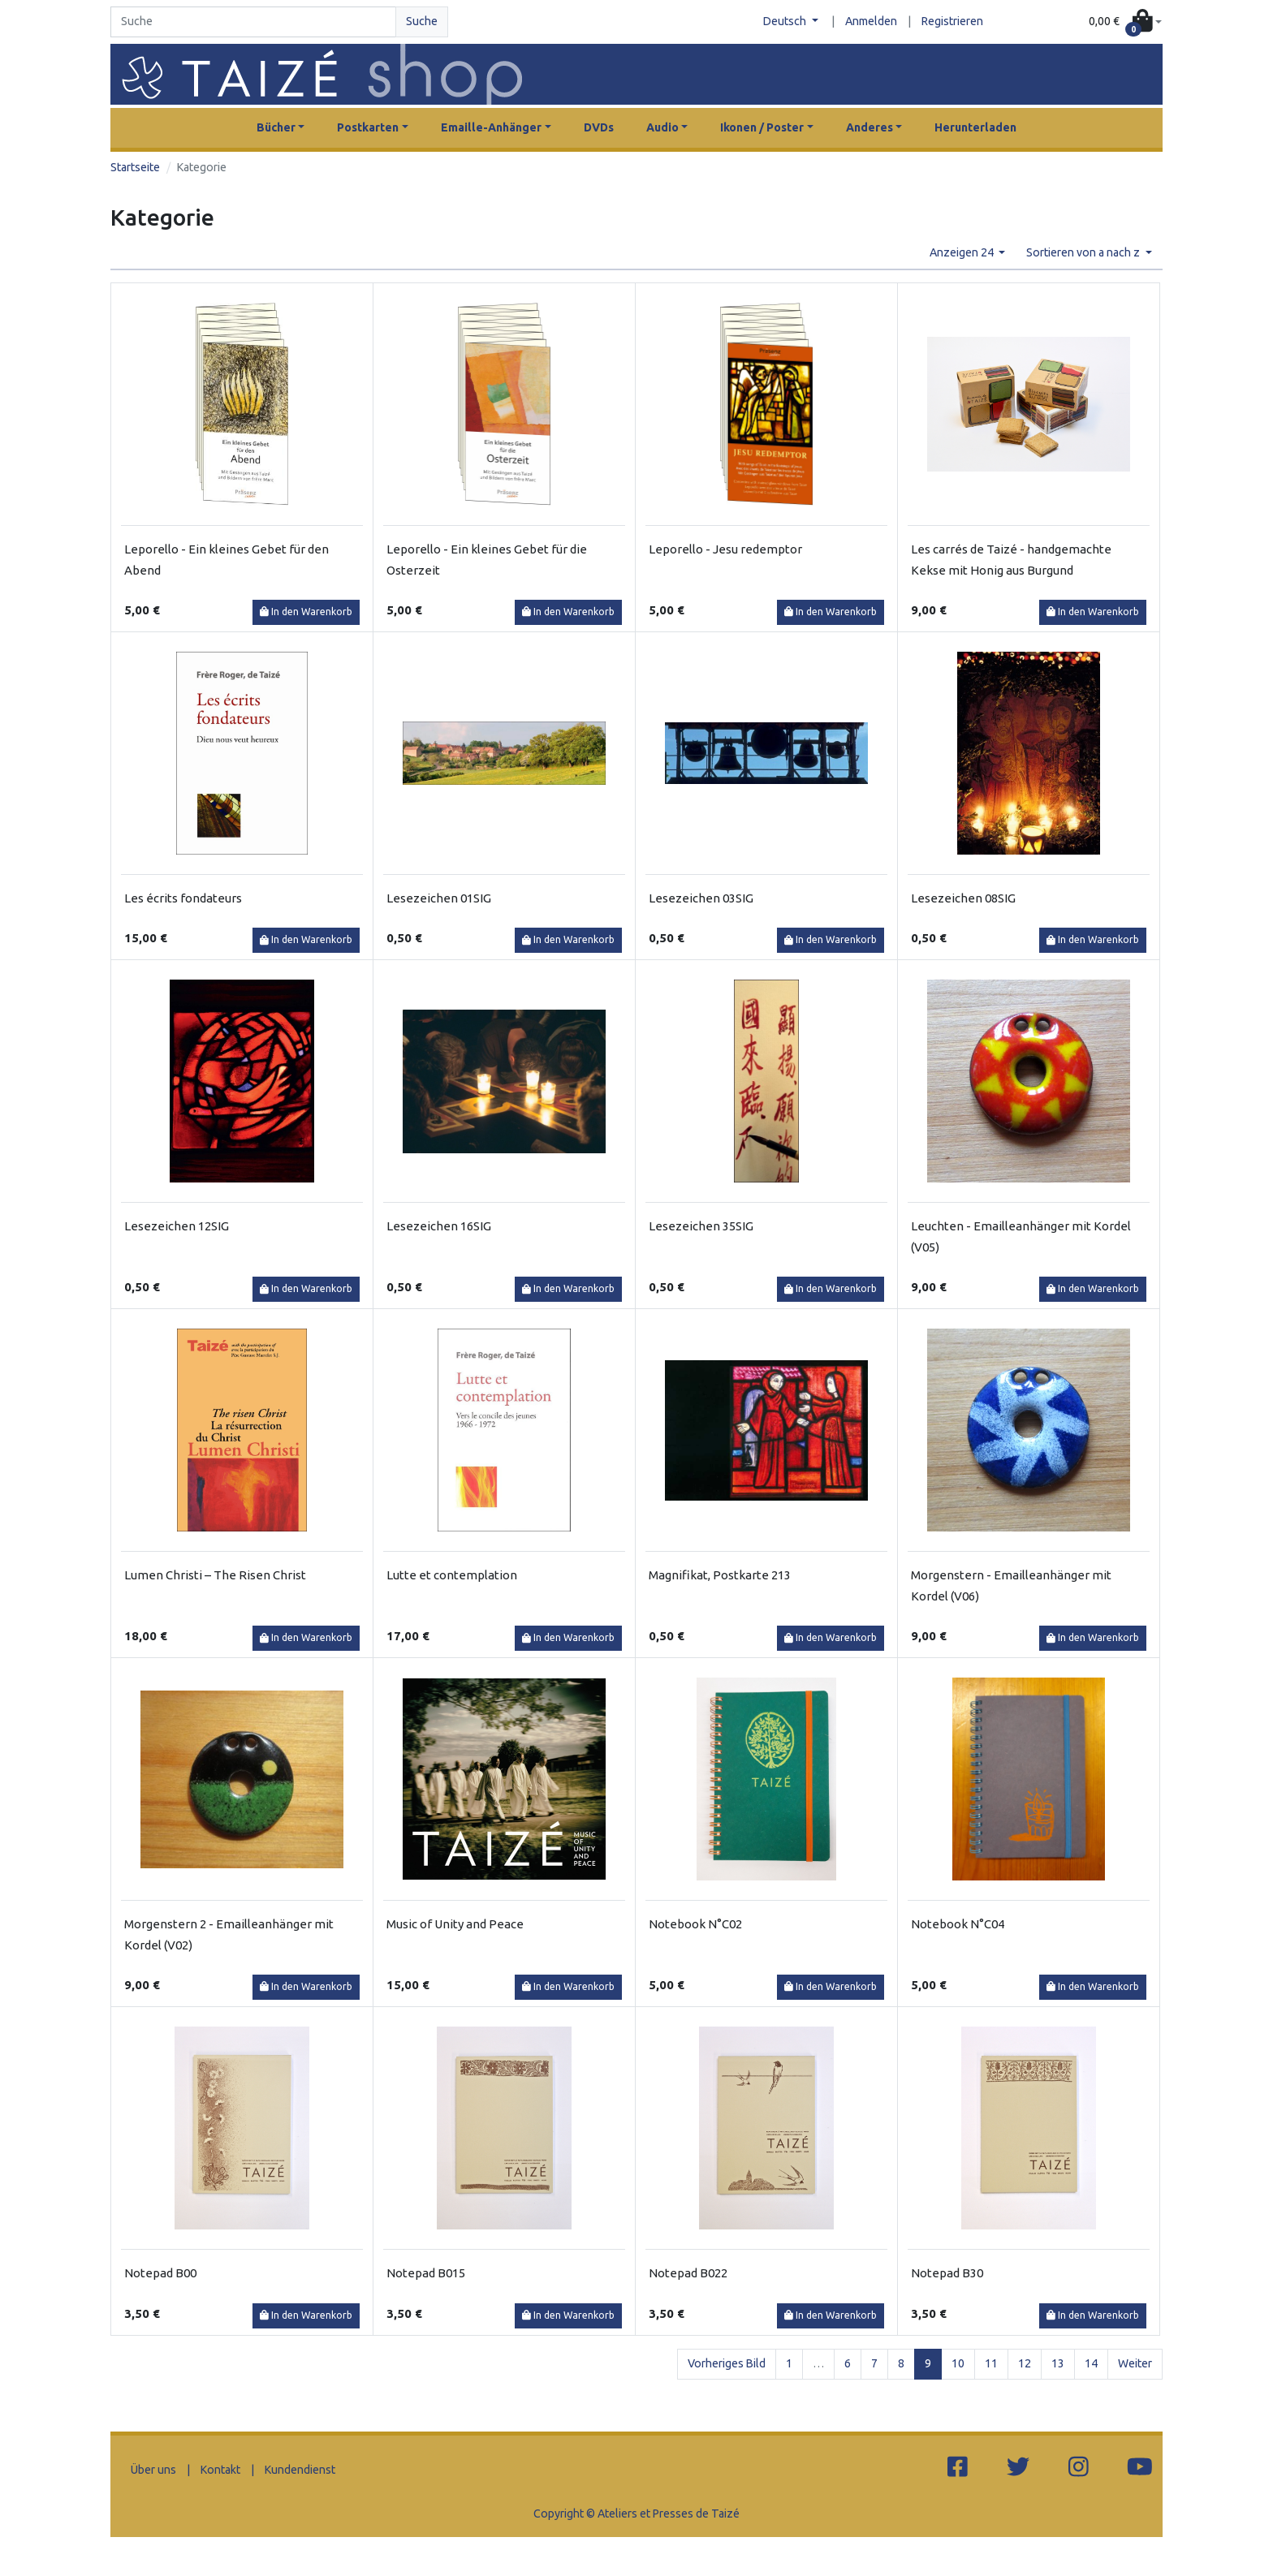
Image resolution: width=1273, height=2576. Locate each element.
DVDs (599, 127)
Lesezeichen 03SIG (701, 898)
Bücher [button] (276, 127)
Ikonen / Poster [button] (762, 127)
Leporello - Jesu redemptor (725, 549)
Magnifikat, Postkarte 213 (720, 1575)
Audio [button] (662, 127)
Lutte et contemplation (451, 1575)
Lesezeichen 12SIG (176, 1226)
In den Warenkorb (306, 611)
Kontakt (220, 2469)
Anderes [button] (869, 127)
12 (1024, 2363)
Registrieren (952, 21)
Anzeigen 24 (963, 252)
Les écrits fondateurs (183, 898)
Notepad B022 (688, 2273)
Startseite (135, 167)
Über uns (153, 2469)
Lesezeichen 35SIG (701, 1226)
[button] (1125, 22)
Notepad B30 (947, 2273)
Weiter (1135, 2363)
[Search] (253, 21)
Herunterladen (975, 127)
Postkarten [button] (368, 127)
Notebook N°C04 (957, 1924)
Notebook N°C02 (695, 1924)
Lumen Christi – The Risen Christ (215, 1575)
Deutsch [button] (786, 21)
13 (1057, 2363)
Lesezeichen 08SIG (963, 898)
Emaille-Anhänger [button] (491, 127)
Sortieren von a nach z (1084, 252)
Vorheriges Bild (727, 2363)
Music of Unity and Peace (455, 1924)
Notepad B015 (425, 2273)
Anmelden (871, 21)
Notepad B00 (160, 2273)
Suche (422, 21)
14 (1091, 2363)
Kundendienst (300, 2469)
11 (991, 2363)
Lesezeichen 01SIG (438, 898)
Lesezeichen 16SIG (438, 1226)
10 (958, 2363)
